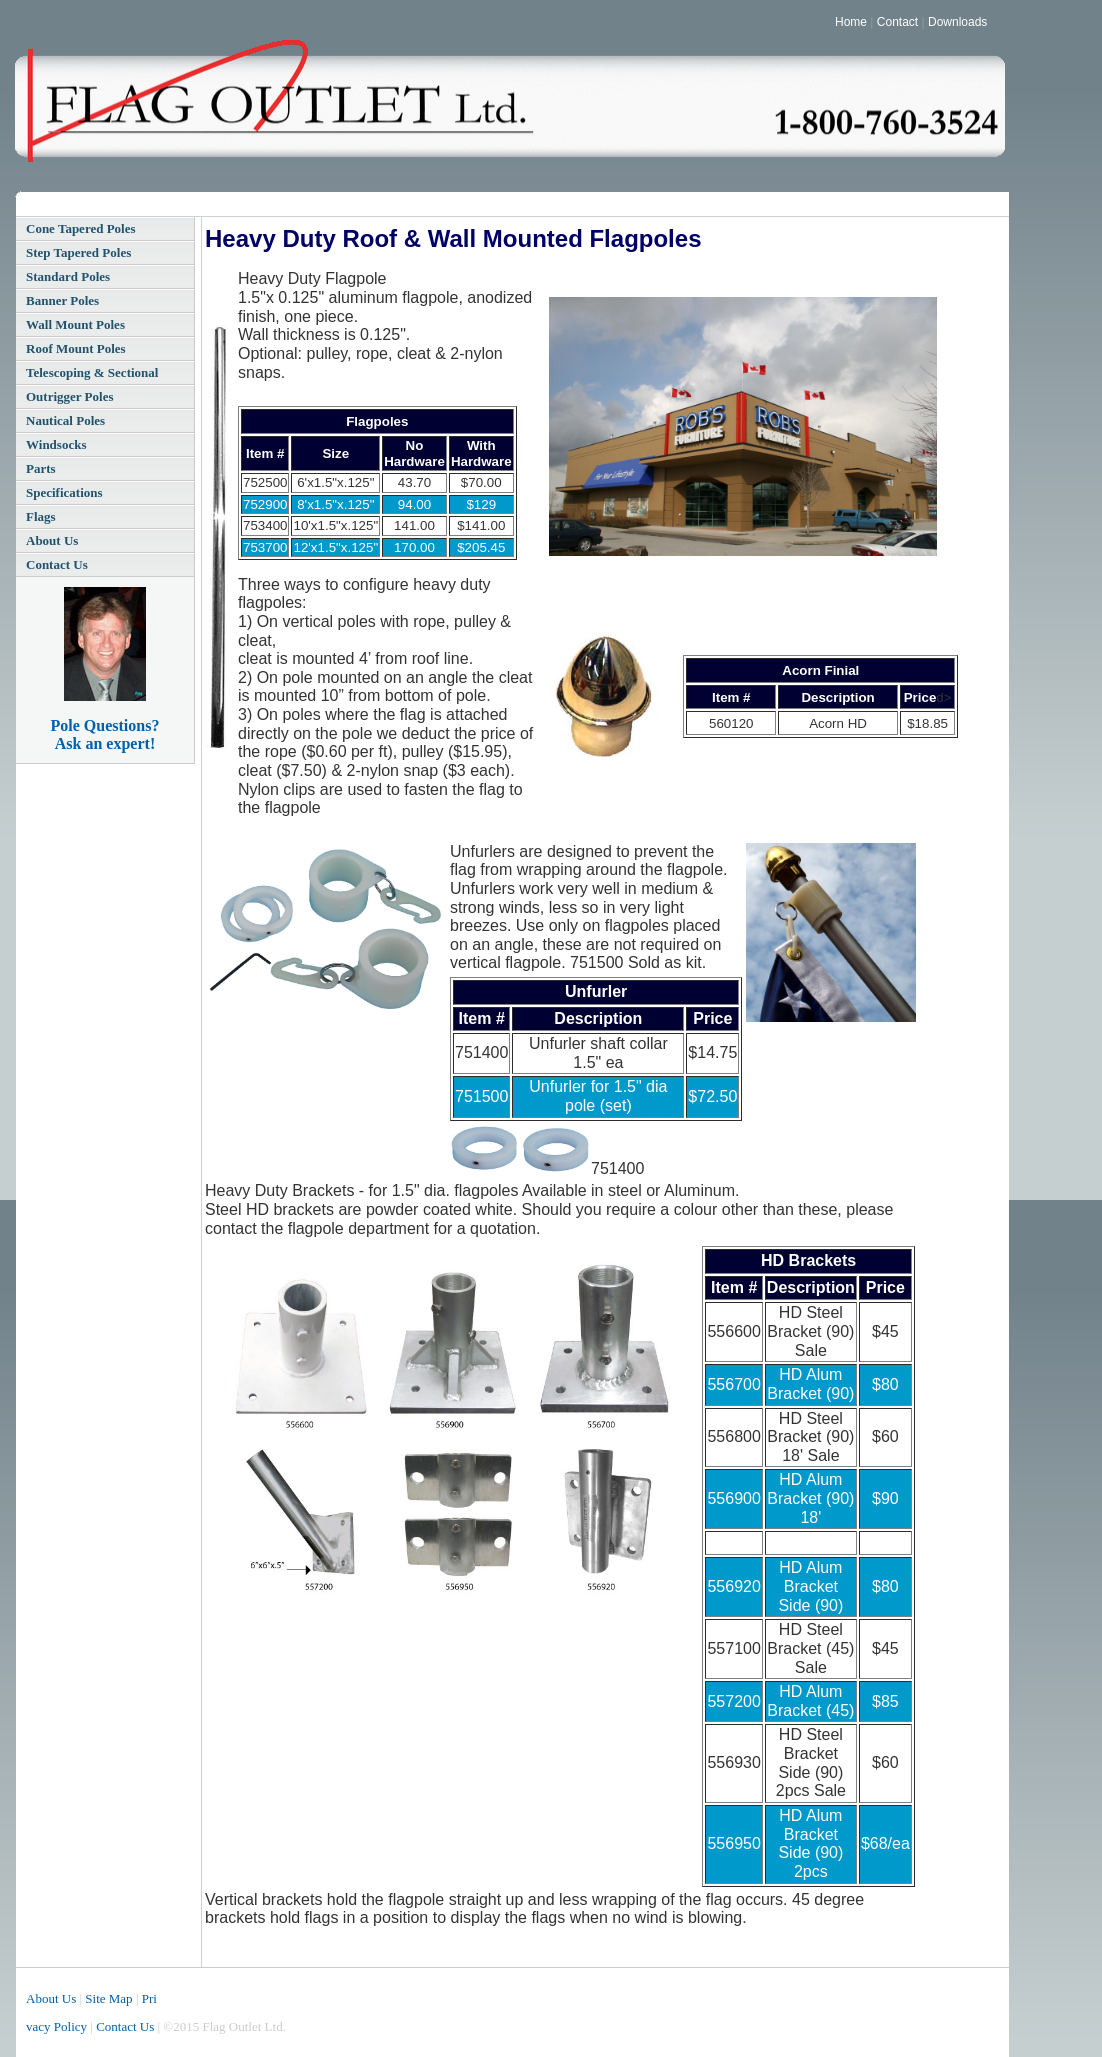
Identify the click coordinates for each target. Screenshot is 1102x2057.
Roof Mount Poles (76, 348)
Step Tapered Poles (78, 252)
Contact (897, 22)
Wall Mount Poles (75, 324)
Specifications (64, 492)
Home (851, 22)
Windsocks (56, 444)
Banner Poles (62, 300)
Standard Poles (68, 276)
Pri (149, 1998)
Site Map (108, 1998)
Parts (41, 468)
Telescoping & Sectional (92, 372)
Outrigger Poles (70, 396)
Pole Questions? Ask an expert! (105, 734)
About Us (52, 540)
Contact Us (57, 564)
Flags (41, 516)
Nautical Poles (65, 420)
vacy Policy (56, 2026)
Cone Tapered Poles (81, 228)
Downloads (957, 22)
